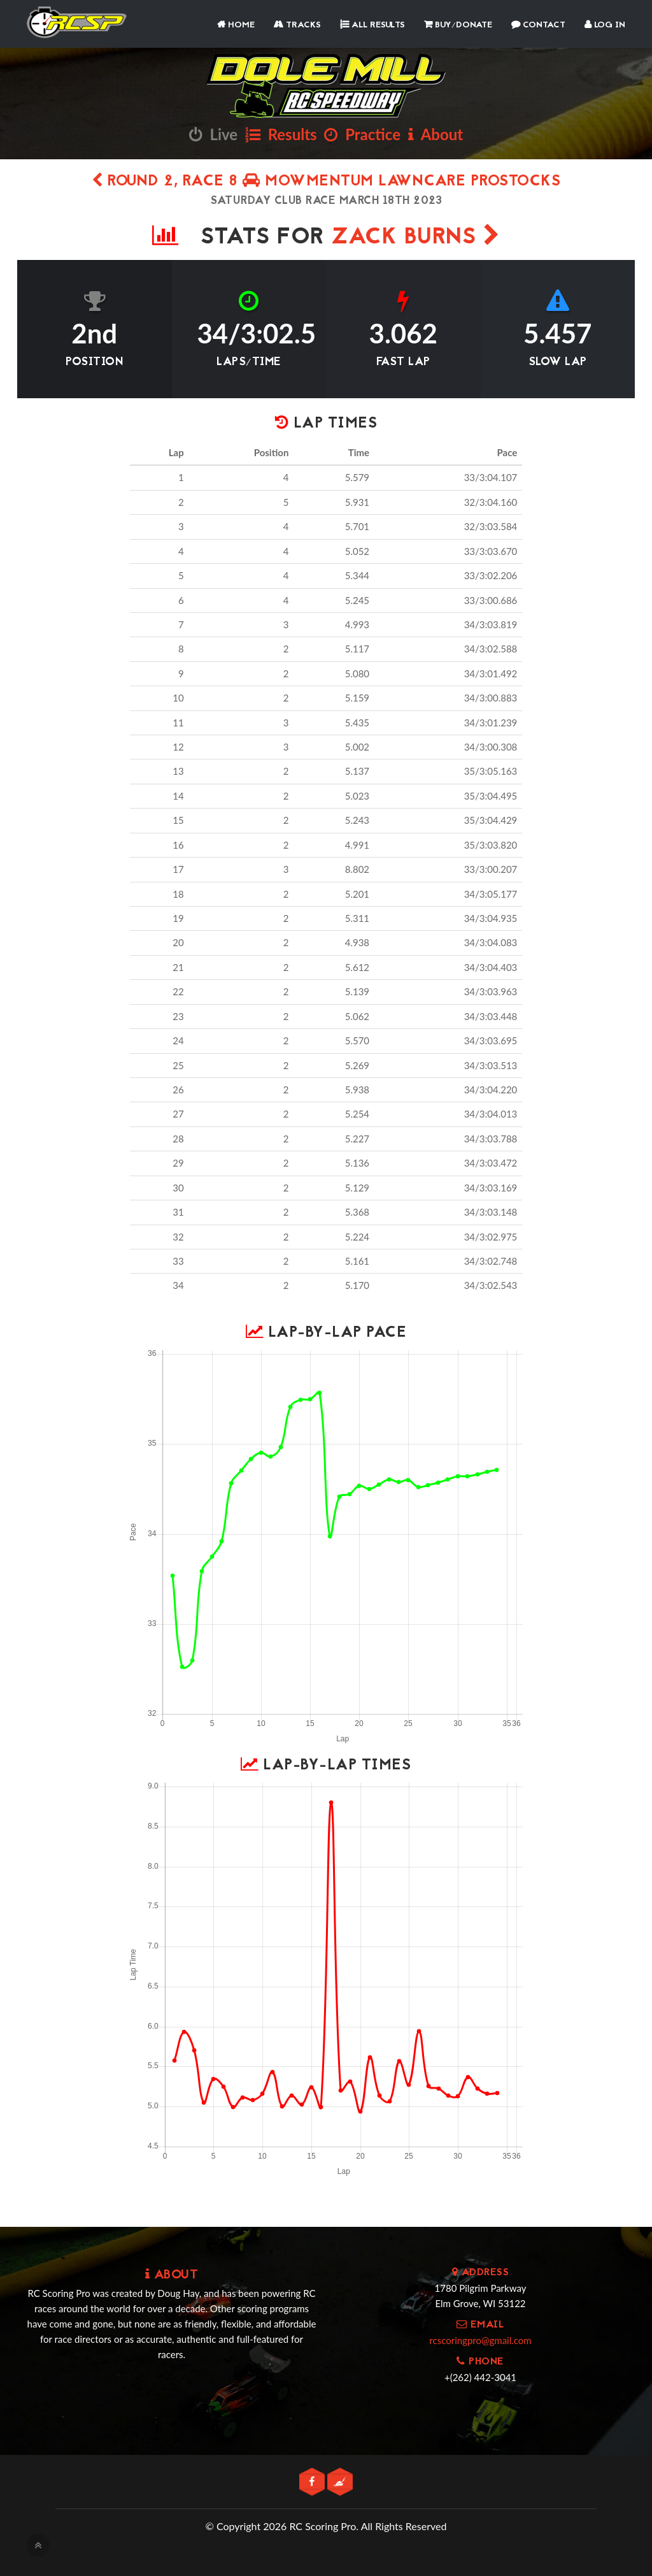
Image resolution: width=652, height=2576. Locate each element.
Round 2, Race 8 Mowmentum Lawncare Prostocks (326, 182)
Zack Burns (415, 237)
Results (281, 134)
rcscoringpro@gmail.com (480, 2340)
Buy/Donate (458, 25)
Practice (362, 134)
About (435, 134)
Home (236, 25)
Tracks (297, 25)
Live (213, 134)
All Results (372, 25)
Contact (538, 25)
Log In (605, 25)
